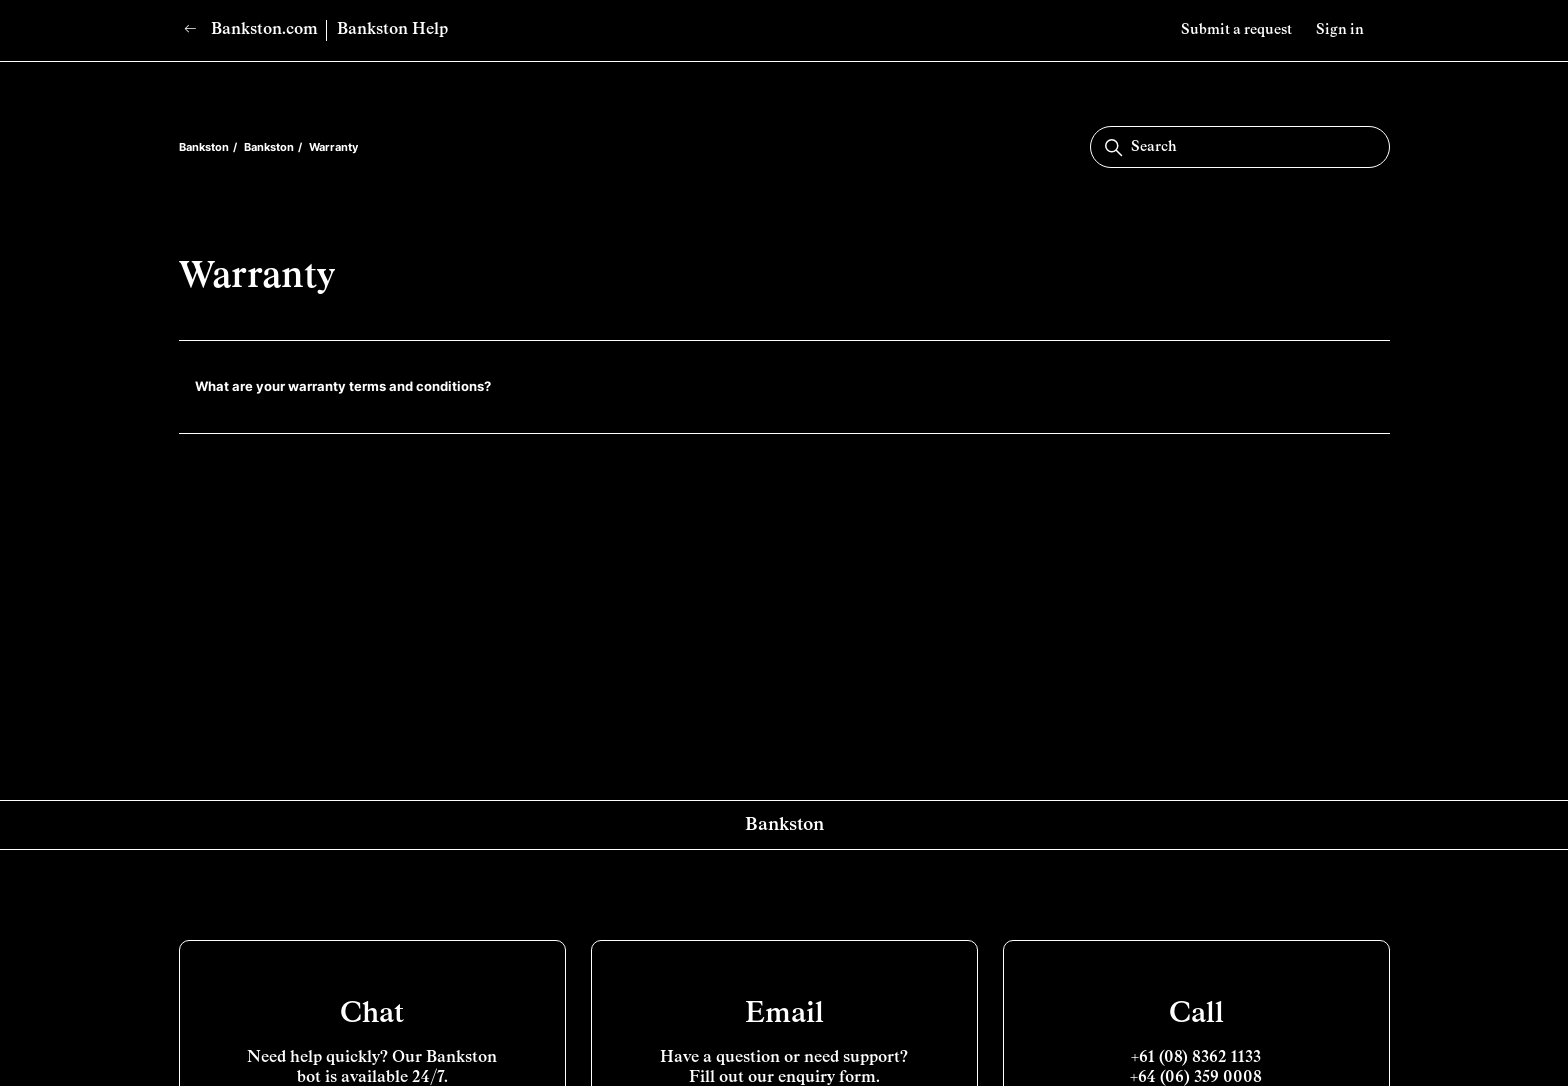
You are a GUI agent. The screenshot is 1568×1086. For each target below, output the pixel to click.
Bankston (204, 147)
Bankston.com (251, 29)
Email (784, 1014)
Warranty (333, 147)
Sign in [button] (1340, 30)
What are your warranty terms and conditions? (343, 386)
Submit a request (1236, 30)
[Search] (1240, 147)
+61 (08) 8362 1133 (1196, 1058)
